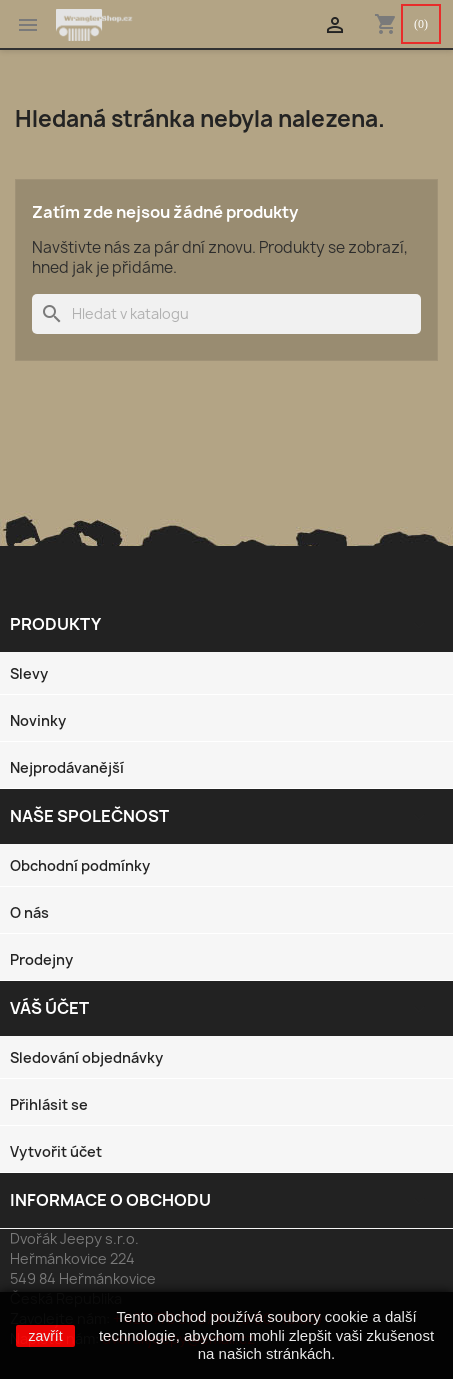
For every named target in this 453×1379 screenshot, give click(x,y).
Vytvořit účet (56, 1151)
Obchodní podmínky (80, 865)
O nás (29, 912)
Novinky (38, 720)
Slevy (29, 673)
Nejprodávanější (67, 767)
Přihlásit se (49, 1104)
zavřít (45, 1336)
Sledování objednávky (86, 1057)
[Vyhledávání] (226, 314)
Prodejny (41, 959)
